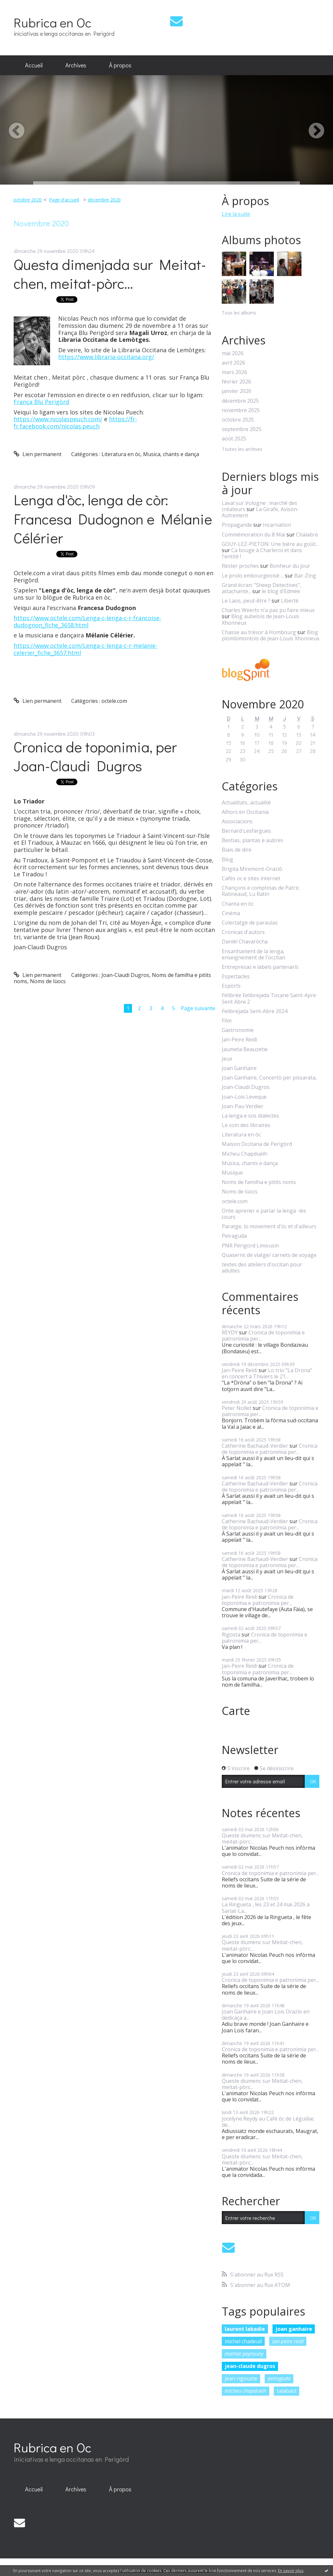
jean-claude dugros (250, 2366)
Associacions (237, 821)
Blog (227, 859)
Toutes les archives (242, 449)
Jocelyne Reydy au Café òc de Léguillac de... (268, 2121)
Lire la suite (236, 213)
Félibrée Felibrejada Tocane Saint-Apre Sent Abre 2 (269, 998)
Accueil (34, 65)
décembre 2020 (104, 200)
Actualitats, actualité (246, 803)
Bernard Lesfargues (246, 831)
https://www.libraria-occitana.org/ (106, 357)
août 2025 (234, 439)
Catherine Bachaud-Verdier (255, 1445)
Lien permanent (37, 454)
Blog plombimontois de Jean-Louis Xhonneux (270, 635)
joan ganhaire (293, 2328)
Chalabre (307, 534)
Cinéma (231, 913)
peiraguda (279, 2378)
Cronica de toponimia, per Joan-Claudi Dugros (95, 756)
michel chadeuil (243, 2341)
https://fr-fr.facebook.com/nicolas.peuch (75, 422)
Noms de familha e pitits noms (259, 1182)
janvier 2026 (236, 391)
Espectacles (236, 976)
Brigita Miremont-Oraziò (252, 869)
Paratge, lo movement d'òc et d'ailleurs (269, 1226)
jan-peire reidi (288, 2341)
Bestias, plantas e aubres (252, 840)
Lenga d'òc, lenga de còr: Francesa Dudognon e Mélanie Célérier (113, 518)
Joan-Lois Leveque (244, 1097)
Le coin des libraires (246, 1125)
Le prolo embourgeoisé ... (253, 575)
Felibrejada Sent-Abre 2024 (254, 1011)
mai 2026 (233, 353)
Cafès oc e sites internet (251, 878)
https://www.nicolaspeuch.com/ (58, 419)
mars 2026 (234, 372)
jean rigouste (241, 2378)
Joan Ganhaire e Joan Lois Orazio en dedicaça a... (266, 2014)
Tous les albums (239, 313)
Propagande (237, 524)
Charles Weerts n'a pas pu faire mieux (268, 610)
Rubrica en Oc (52, 22)
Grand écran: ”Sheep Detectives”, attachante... (261, 588)
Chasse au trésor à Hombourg (259, 632)
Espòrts (231, 986)
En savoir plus (290, 2570)
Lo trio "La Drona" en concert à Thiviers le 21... (267, 1373)
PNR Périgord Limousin (250, 1246)
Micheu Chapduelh (244, 1154)
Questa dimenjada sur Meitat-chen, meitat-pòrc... (110, 274)
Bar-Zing (305, 575)
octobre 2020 (27, 200)
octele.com (114, 700)
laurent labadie (245, 2328)
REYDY (230, 1332)
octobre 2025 (238, 420)
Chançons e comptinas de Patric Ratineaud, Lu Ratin (260, 891)
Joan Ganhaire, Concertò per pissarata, (269, 1078)
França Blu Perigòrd (41, 402)
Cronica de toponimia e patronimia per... (263, 1335)
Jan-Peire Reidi (239, 1040)
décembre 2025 (240, 401)
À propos (120, 65)
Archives (75, 65)
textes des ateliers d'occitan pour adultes (262, 1267)
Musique (232, 1173)
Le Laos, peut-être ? (246, 600)
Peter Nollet (236, 1408)
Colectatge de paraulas (250, 923)
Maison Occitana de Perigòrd (257, 1144)
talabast (287, 2390)
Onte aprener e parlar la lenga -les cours (264, 1214)
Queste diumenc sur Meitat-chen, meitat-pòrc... (262, 1838)
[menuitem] (34, 65)
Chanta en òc (238, 904)
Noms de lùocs (48, 981)
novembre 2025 (241, 410)
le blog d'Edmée (281, 591)
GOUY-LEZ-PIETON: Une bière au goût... (270, 544)
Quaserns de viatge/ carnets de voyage (269, 1255)
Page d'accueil (64, 200)
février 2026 (236, 382)
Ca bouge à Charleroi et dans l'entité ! (262, 553)
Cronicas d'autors (243, 932)
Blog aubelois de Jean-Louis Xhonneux (260, 619)
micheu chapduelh (245, 2390)
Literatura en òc (120, 454)
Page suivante (198, 1008)
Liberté (290, 600)
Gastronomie (238, 1030)
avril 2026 (233, 363)
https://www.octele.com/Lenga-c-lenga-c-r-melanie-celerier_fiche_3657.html (85, 649)
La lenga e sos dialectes (250, 1116)
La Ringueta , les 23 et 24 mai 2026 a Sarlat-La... (266, 1907)
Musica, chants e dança (171, 454)
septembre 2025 (241, 429)
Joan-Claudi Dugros (125, 975)
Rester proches (240, 565)
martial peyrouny (244, 2353)
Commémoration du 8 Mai (253, 534)
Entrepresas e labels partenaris (260, 967)
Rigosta (231, 1634)
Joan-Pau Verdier (242, 1106)
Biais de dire (236, 850)
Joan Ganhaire (239, 1068)
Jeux (227, 1059)
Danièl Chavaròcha (245, 942)
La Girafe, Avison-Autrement (260, 512)
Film (227, 1021)
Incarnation (277, 524)
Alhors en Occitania (245, 812)
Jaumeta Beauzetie (245, 1049)
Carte (236, 1710)
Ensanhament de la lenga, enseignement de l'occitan (253, 954)
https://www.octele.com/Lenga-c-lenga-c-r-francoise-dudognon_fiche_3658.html (87, 621)
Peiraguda (234, 1236)
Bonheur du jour (290, 565)
